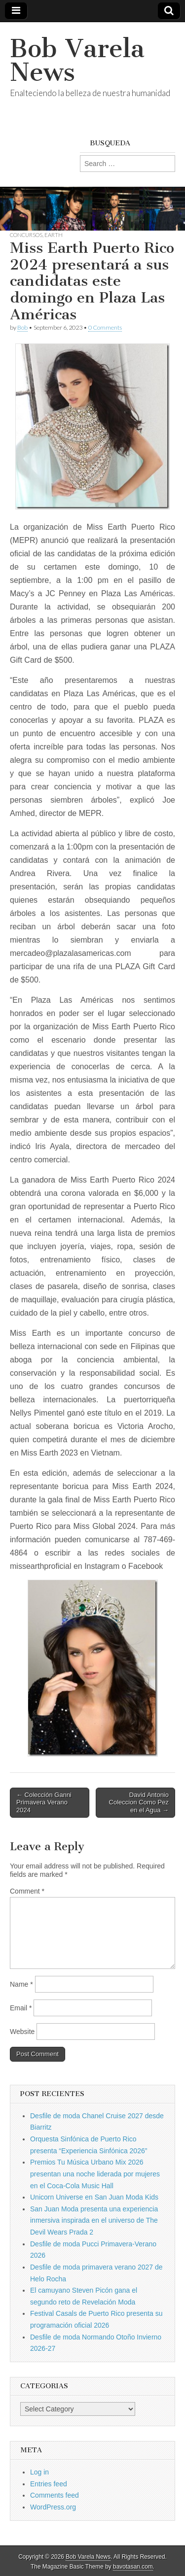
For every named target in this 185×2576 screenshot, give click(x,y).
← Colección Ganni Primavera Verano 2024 (44, 1802)
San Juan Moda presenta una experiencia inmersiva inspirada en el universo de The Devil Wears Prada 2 (94, 2220)
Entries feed (48, 2484)
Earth (53, 235)
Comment (27, 1891)
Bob (22, 327)
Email (21, 2008)
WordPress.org (53, 2507)
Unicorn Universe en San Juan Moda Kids (94, 2197)
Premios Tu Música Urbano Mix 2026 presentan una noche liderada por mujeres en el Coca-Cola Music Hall (95, 2173)
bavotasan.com (133, 2566)
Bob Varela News (77, 60)
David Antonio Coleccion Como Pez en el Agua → (139, 1802)
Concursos (26, 235)
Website (22, 2031)
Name (21, 1984)
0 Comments (105, 327)
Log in (39, 2472)
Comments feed (54, 2495)
